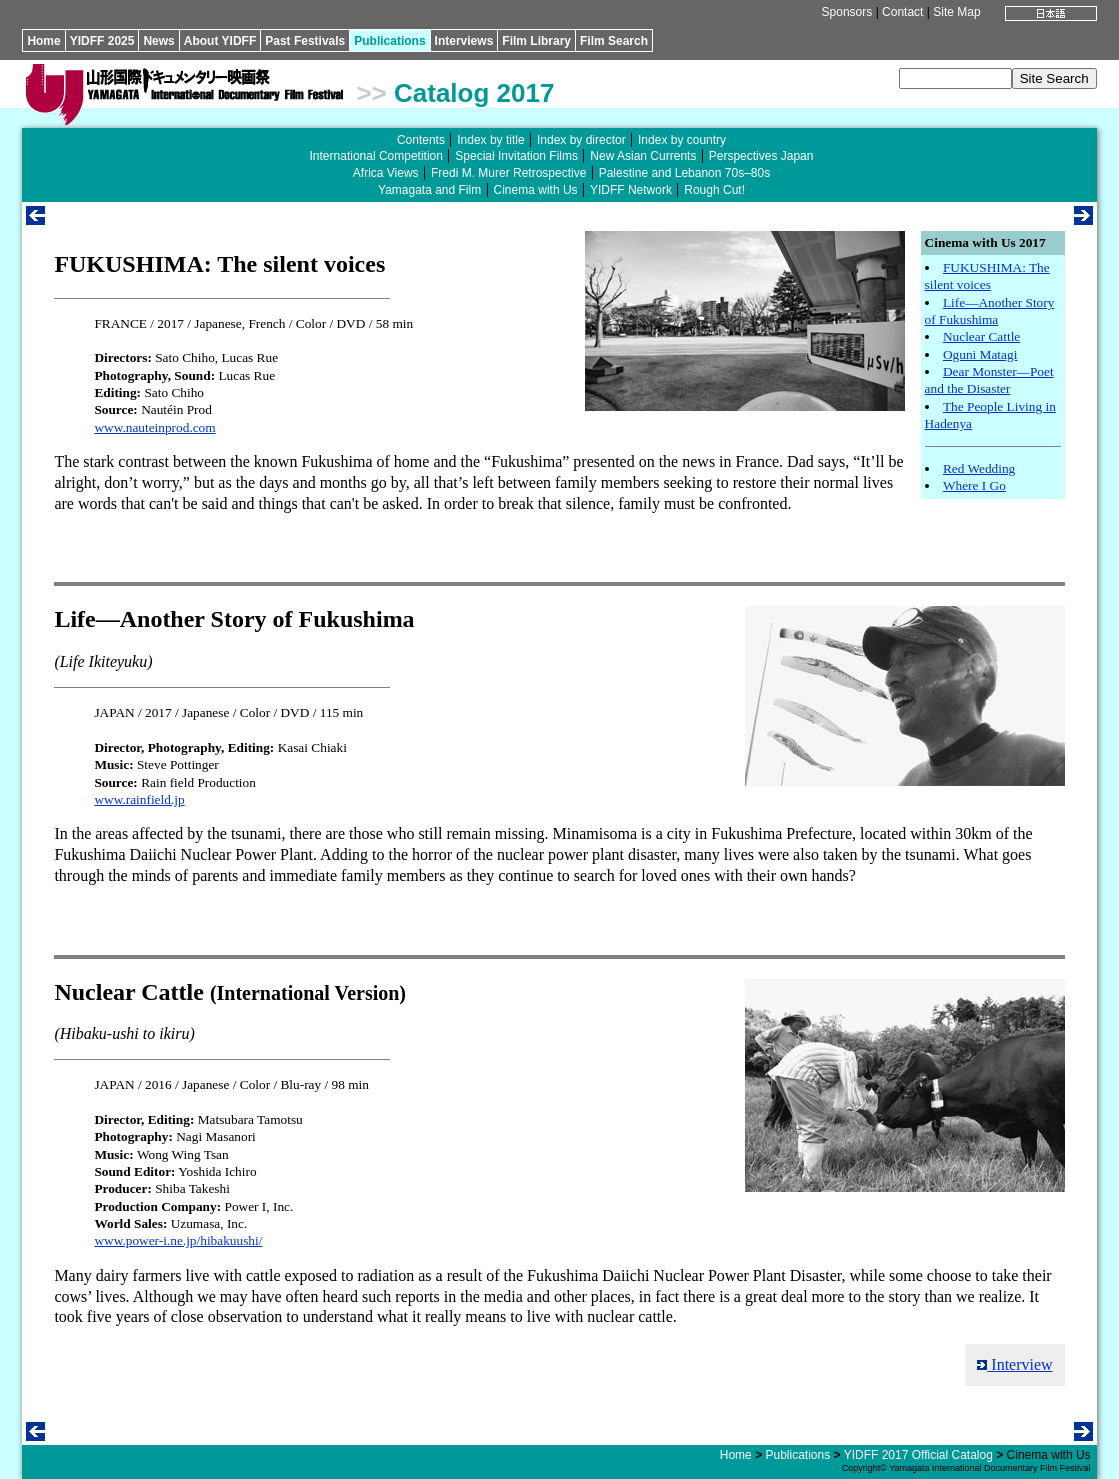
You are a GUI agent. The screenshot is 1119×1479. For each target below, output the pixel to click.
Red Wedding (979, 468)
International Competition (376, 156)
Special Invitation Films (516, 156)
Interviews (464, 41)
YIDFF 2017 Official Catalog (918, 1455)
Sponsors (847, 12)
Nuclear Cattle (981, 336)
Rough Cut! (714, 190)
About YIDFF (220, 41)
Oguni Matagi (980, 354)
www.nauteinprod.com (154, 427)
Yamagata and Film (429, 190)
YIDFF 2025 (102, 41)
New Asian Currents (643, 156)
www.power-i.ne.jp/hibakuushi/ (178, 1240)
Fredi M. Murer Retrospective (508, 173)
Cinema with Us (536, 190)
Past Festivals (305, 41)
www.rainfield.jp (139, 799)
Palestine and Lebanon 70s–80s (684, 173)
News (158, 41)
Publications (389, 41)
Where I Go (974, 485)
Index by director (581, 140)
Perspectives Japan (761, 156)
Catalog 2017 (474, 93)
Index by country (682, 140)
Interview (1014, 1364)
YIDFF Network (631, 190)
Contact (902, 12)
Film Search (614, 41)
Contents (421, 140)
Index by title (490, 140)
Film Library (536, 41)
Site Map (956, 12)
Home (43, 41)
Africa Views (386, 173)
